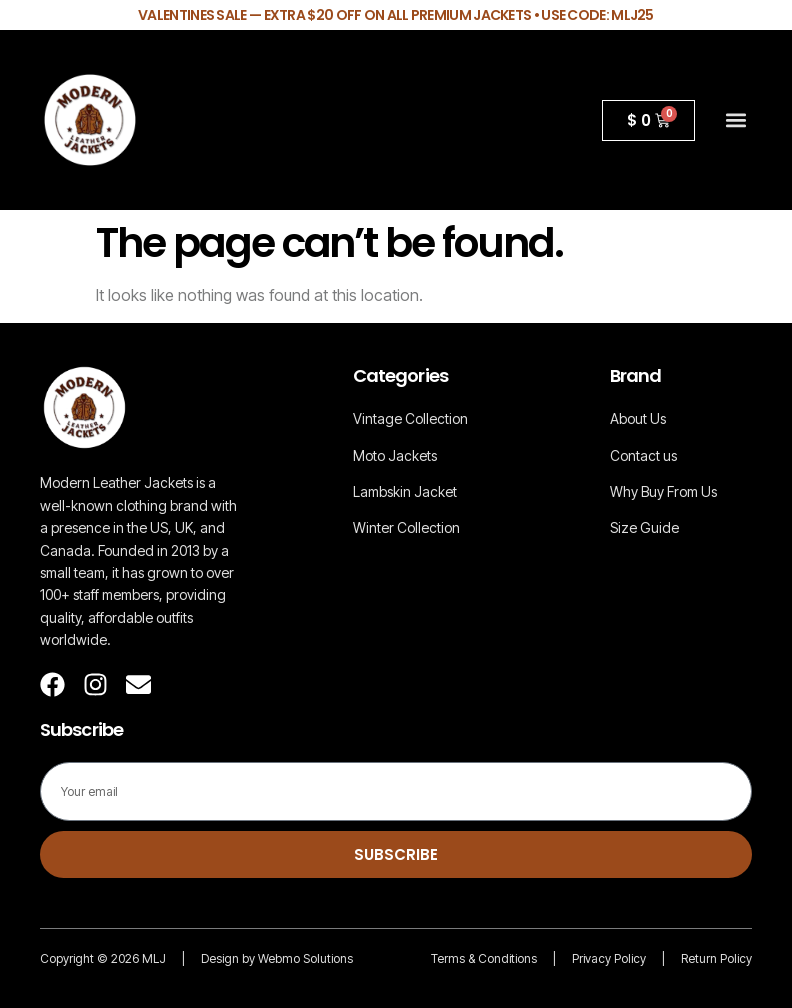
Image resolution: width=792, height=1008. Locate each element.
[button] (735, 120)
